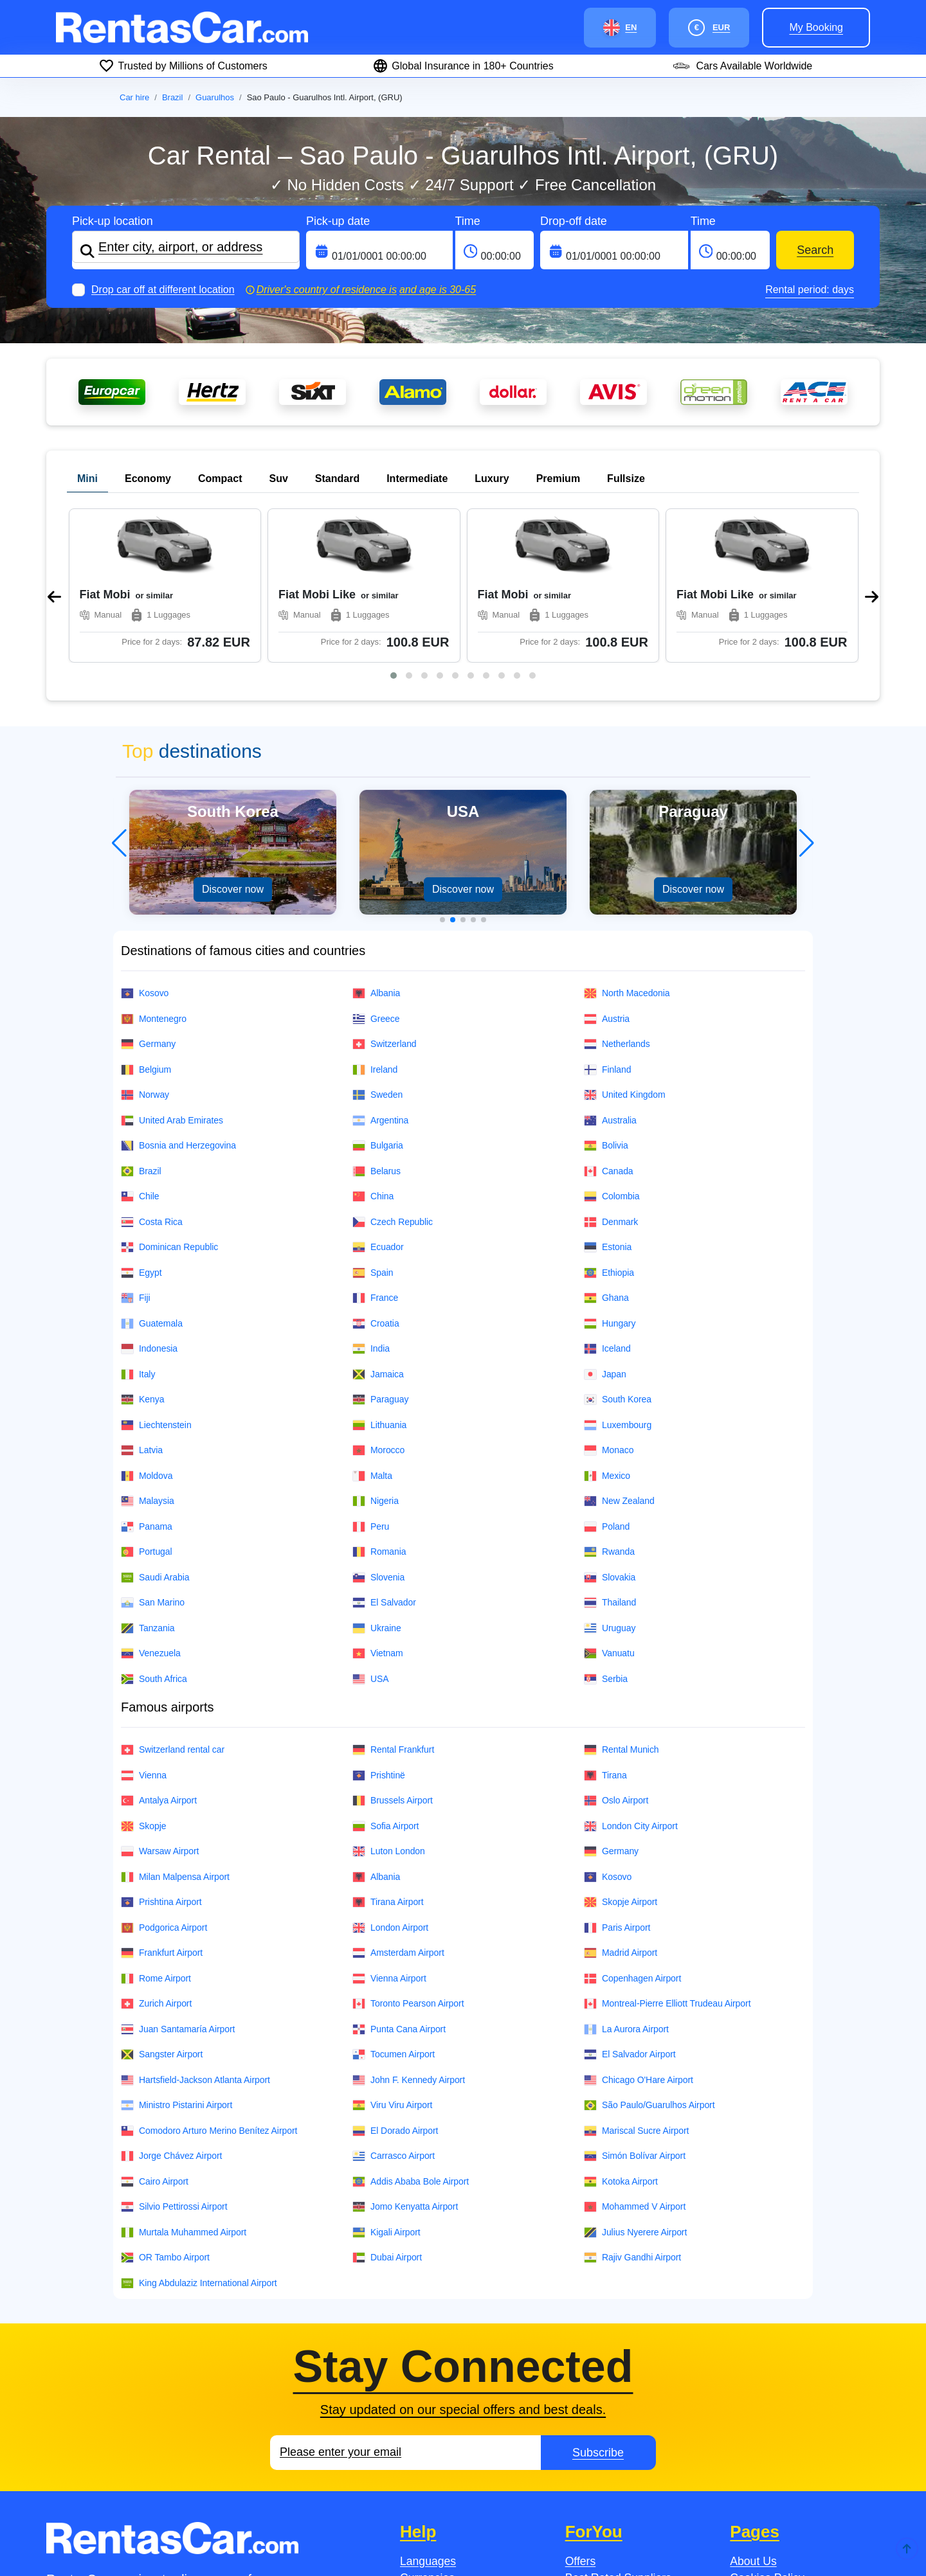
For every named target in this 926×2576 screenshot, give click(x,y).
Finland (607, 915)
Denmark (611, 1067)
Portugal (146, 1397)
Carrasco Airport (393, 2001)
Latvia (142, 1296)
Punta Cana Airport (399, 1875)
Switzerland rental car (172, 1595)
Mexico (607, 1321)
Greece (376, 864)
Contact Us (428, 2457)
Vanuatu (609, 1499)
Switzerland (384, 889)
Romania (379, 1397)
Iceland (607, 1194)
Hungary (609, 1169)
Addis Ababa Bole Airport (410, 2027)
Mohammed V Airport (634, 2052)
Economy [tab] (148, 478)
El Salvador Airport (630, 1900)
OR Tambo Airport (165, 2103)
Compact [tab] (220, 478)
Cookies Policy (767, 2423)
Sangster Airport (162, 1900)
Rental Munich (621, 1595)
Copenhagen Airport (632, 1824)
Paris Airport (617, 1773)
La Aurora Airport (626, 1875)
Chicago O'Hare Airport (638, 1925)
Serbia (606, 1524)
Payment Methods (445, 2440)
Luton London (388, 1697)
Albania (376, 839)
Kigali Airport (386, 2078)
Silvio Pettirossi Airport (174, 2052)
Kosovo (144, 839)
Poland (607, 1372)
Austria (607, 864)
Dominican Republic (169, 1092)
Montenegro (153, 864)
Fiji (135, 1143)
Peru (370, 1372)
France (375, 1143)
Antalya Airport (159, 1646)
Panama (146, 1372)
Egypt (141, 1118)
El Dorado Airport (395, 1976)
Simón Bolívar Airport (634, 2001)
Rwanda (609, 1397)
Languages (428, 2407)
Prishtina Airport (161, 1747)
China (373, 1042)
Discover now (233, 734)
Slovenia (378, 1423)
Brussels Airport (392, 1646)
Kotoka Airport (621, 2027)
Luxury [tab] (492, 478)
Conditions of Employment (796, 2474)
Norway (145, 940)
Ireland (374, 915)
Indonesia (149, 1194)
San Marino (153, 1448)
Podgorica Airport (164, 1773)
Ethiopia (609, 1118)
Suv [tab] (278, 478)
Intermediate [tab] (417, 478)
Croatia (375, 1169)
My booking (816, 27)
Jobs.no (204, 2541)
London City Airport (631, 1672)
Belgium (146, 915)
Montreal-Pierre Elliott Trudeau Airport (667, 1849)
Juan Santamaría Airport (178, 1875)
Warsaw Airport (160, 1697)
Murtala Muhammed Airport (183, 2078)
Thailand (610, 1448)
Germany (148, 889)
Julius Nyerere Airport (635, 2078)
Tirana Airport (388, 1747)
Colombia (612, 1042)
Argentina (380, 966)
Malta (372, 1321)
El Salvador (384, 1448)
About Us (753, 2407)
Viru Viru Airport (392, 1950)
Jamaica (378, 1220)
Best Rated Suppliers (618, 2423)
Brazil (172, 97)
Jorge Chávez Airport (171, 2001)
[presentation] (54, 520)
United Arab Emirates (172, 966)
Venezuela (151, 1499)
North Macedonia (627, 839)
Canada (608, 1017)
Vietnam (377, 1499)
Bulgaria (377, 991)
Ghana (606, 1143)
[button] (393, 521)
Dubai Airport (387, 2103)
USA (370, 1524)
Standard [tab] (337, 478)
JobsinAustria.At (442, 2541)
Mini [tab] (87, 478)
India (371, 1194)
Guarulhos (214, 97)
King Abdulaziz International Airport (199, 2129)
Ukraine (376, 1474)
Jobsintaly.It (322, 2541)
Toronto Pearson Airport (408, 1849)
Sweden (377, 940)
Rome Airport (156, 1824)
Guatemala (152, 1169)
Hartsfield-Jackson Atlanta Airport (195, 1925)
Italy (138, 1220)
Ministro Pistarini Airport (176, 1950)
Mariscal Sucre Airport (636, 1976)
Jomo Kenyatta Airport (405, 2052)
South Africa (154, 1524)
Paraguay (380, 1245)
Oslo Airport (616, 1646)
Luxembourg (617, 1271)
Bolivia (606, 991)
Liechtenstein (156, 1271)
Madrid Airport (620, 1798)
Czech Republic (392, 1067)
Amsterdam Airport (398, 1798)
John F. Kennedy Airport (408, 1925)
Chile (140, 1042)
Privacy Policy (765, 2457)
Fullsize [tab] (626, 478)
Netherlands (617, 889)
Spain (372, 1118)
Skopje (143, 1672)
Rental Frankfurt (393, 1595)
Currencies (427, 2423)
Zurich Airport (156, 1849)
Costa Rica (152, 1067)
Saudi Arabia (155, 1423)
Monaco (608, 1296)
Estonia (607, 1092)
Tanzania (147, 1474)
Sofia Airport (385, 1672)
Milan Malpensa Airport (175, 1722)
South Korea (617, 1245)
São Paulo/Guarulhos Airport (649, 1950)
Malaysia (147, 1346)
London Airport (390, 1773)
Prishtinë (378, 1621)
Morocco (378, 1296)
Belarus (376, 1017)
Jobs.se (95, 2541)
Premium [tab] (558, 478)
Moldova (146, 1321)
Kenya (142, 1245)
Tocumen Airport (393, 1900)
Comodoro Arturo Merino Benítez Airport (209, 1976)
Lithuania (379, 1271)
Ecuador (378, 1092)
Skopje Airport (620, 1747)
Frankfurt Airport (162, 1798)
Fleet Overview (767, 2440)
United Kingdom (625, 940)
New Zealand (619, 1346)
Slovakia (609, 1423)
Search (815, 250)
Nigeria (375, 1346)
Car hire (134, 97)
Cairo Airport (154, 2027)
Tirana (605, 1621)
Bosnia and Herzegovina (178, 991)
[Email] (405, 2298)
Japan (605, 1220)
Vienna (144, 1621)
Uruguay (609, 1474)
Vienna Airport (389, 1824)
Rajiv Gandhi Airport (632, 2103)
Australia (610, 966)
